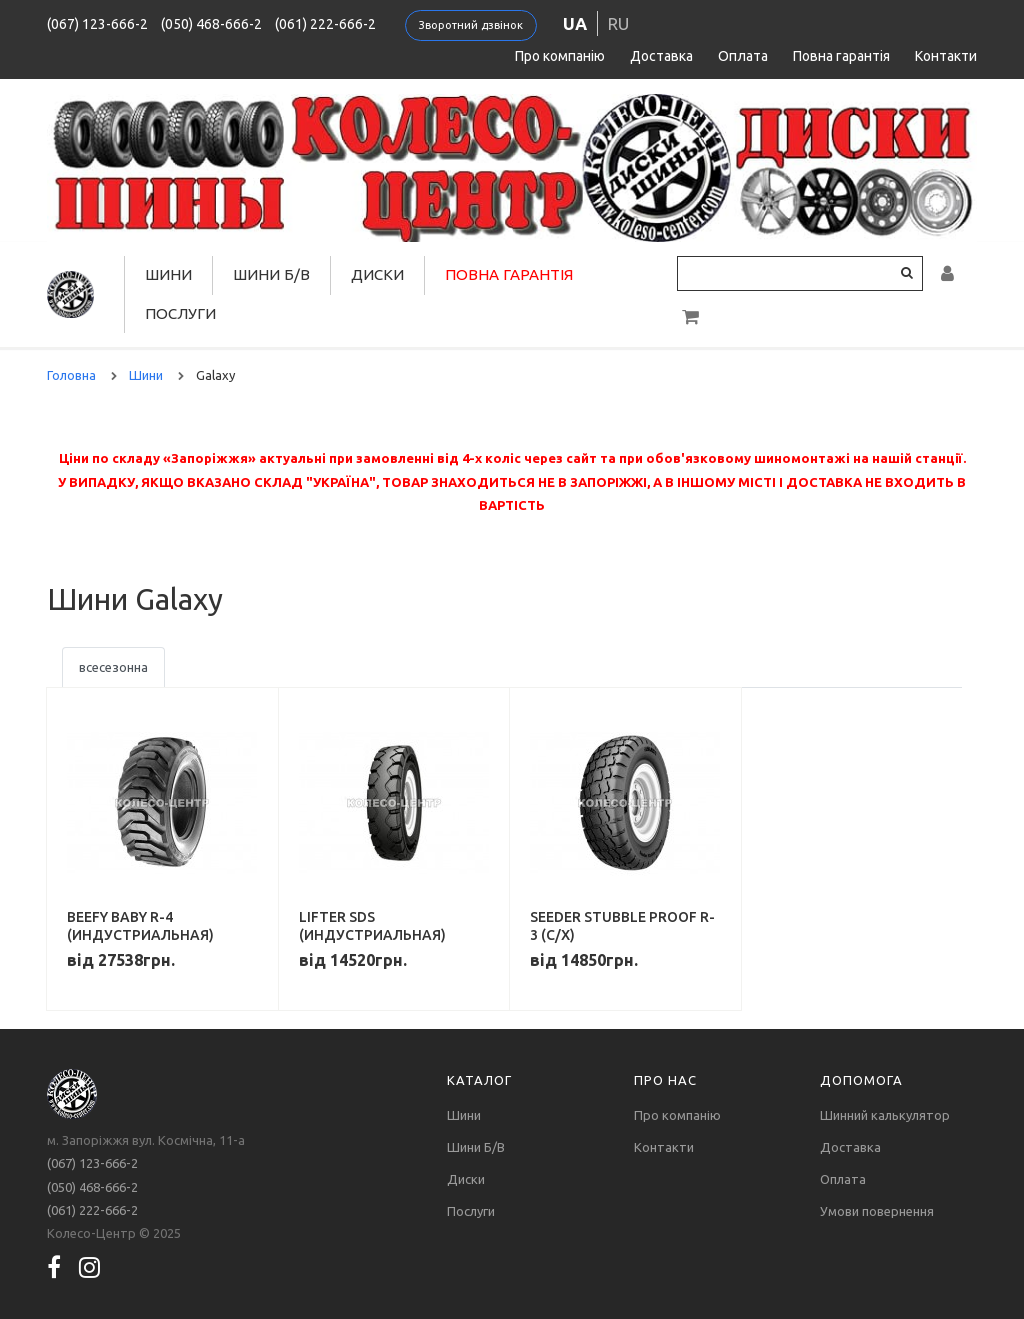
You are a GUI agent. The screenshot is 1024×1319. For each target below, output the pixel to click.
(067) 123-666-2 (97, 24)
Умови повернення (877, 1211)
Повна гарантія (841, 56)
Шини (168, 274)
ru (618, 23)
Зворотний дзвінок (471, 25)
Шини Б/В (271, 274)
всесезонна (113, 667)
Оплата (743, 56)
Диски (377, 274)
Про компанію (560, 56)
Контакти (946, 56)
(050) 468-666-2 (211, 24)
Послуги (180, 313)
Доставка (661, 56)
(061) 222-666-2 (325, 24)
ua (575, 23)
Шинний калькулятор (885, 1115)
